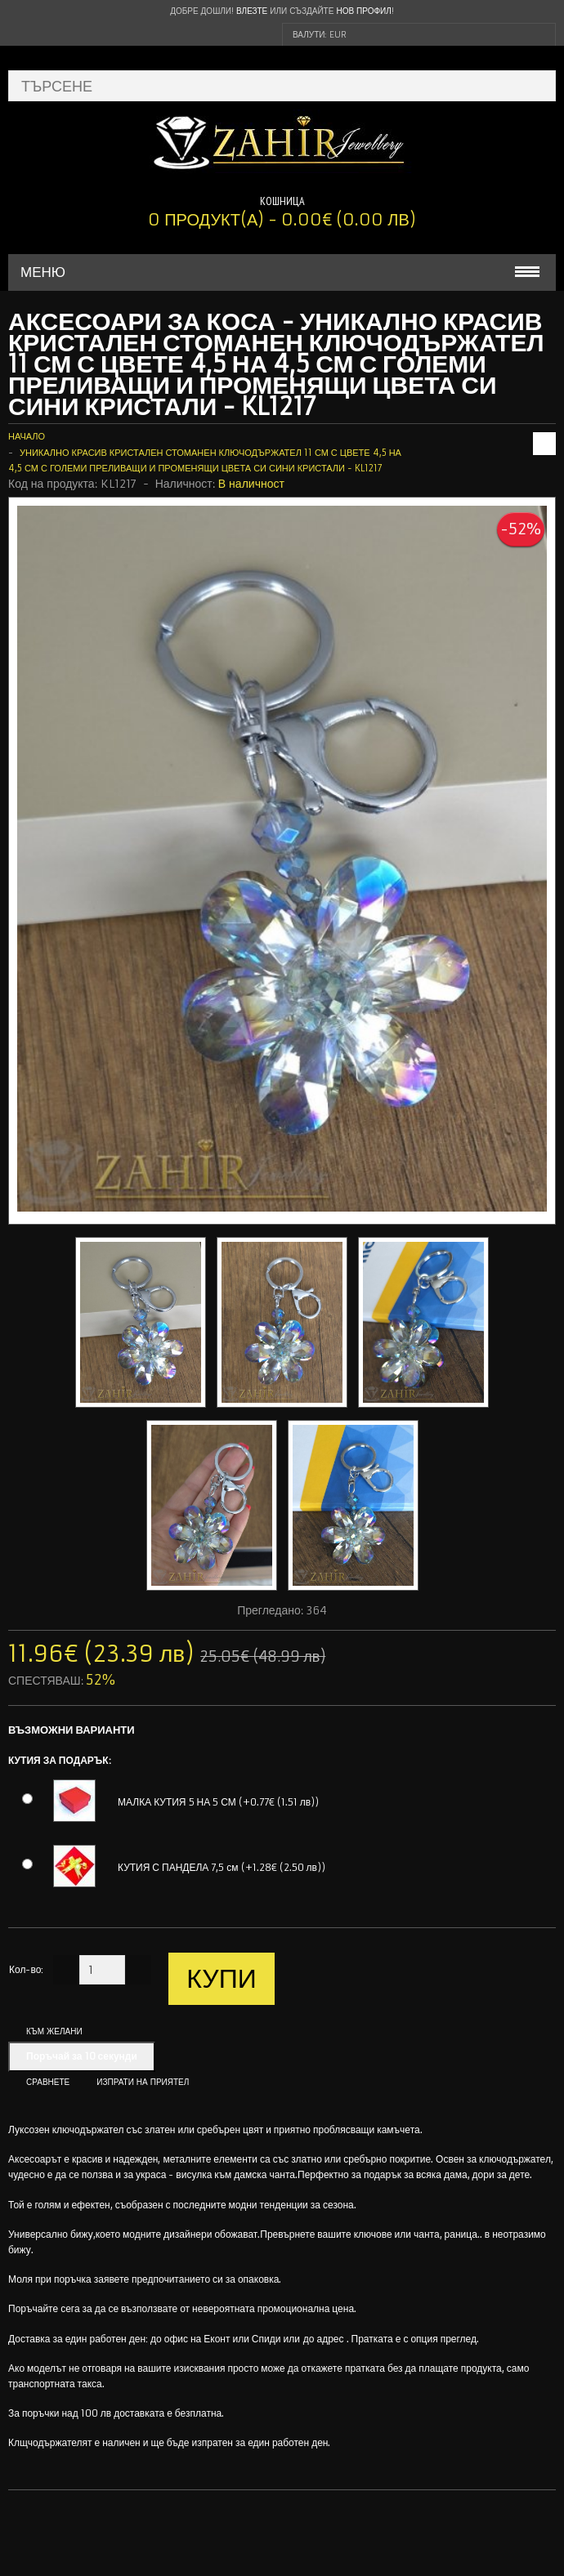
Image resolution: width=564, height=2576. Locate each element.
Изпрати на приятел (142, 2082)
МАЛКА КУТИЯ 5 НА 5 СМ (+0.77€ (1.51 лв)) (218, 1802)
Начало (26, 436)
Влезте (251, 11)
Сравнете (47, 2082)
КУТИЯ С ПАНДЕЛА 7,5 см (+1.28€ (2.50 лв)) (221, 1867)
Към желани (54, 2031)
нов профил (363, 11)
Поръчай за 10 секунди (81, 2056)
